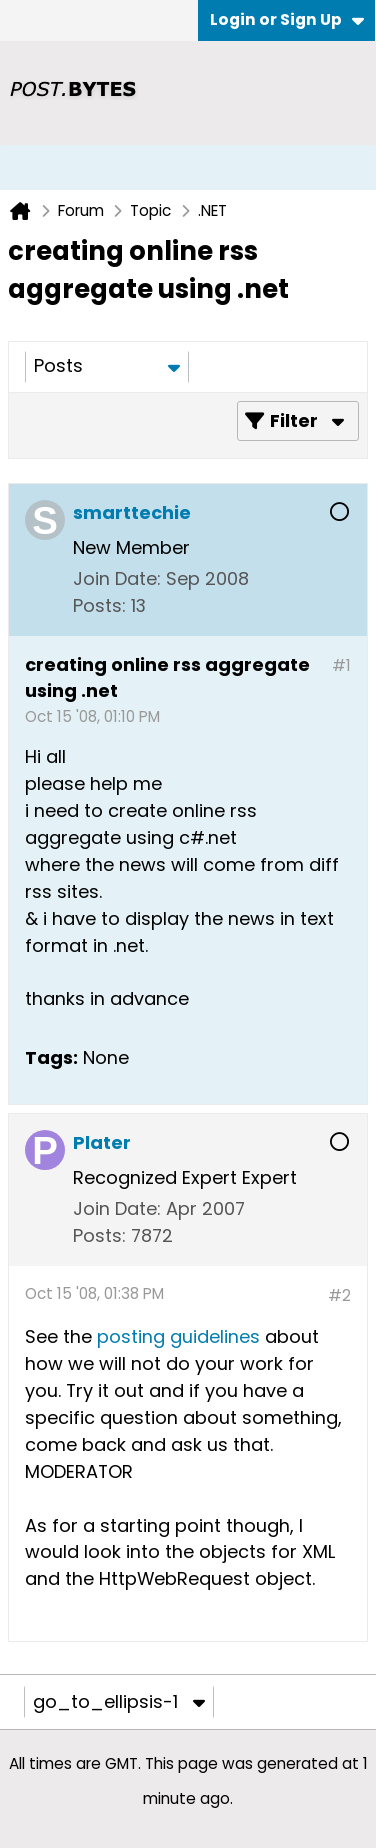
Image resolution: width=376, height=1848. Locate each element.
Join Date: (117, 578)
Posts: (99, 605)
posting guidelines (181, 1336)
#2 (339, 1295)
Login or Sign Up (287, 19)
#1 (341, 665)
